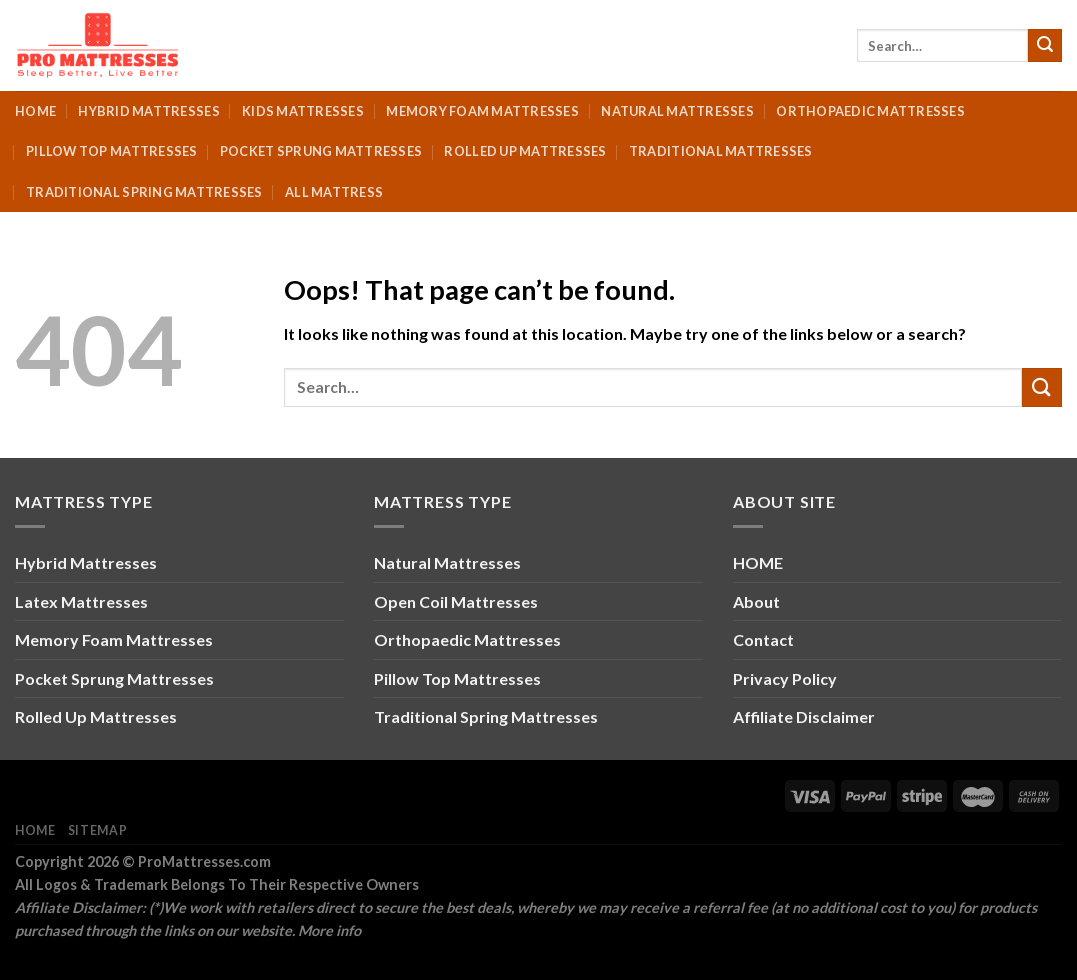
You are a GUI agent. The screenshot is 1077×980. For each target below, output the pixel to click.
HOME (758, 562)
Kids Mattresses (303, 111)
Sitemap (97, 830)
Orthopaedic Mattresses (870, 111)
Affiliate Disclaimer (804, 716)
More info (329, 930)
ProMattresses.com (204, 861)
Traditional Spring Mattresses (144, 192)
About (756, 601)
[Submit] (1045, 46)
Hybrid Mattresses (148, 111)
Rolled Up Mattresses (525, 151)
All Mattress (334, 192)
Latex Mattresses (81, 601)
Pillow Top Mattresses (111, 151)
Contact (763, 639)
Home (35, 111)
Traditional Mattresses (721, 151)
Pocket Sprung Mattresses (321, 151)
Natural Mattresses (677, 111)
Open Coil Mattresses (456, 601)
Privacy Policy (785, 678)
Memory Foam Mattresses (482, 111)
